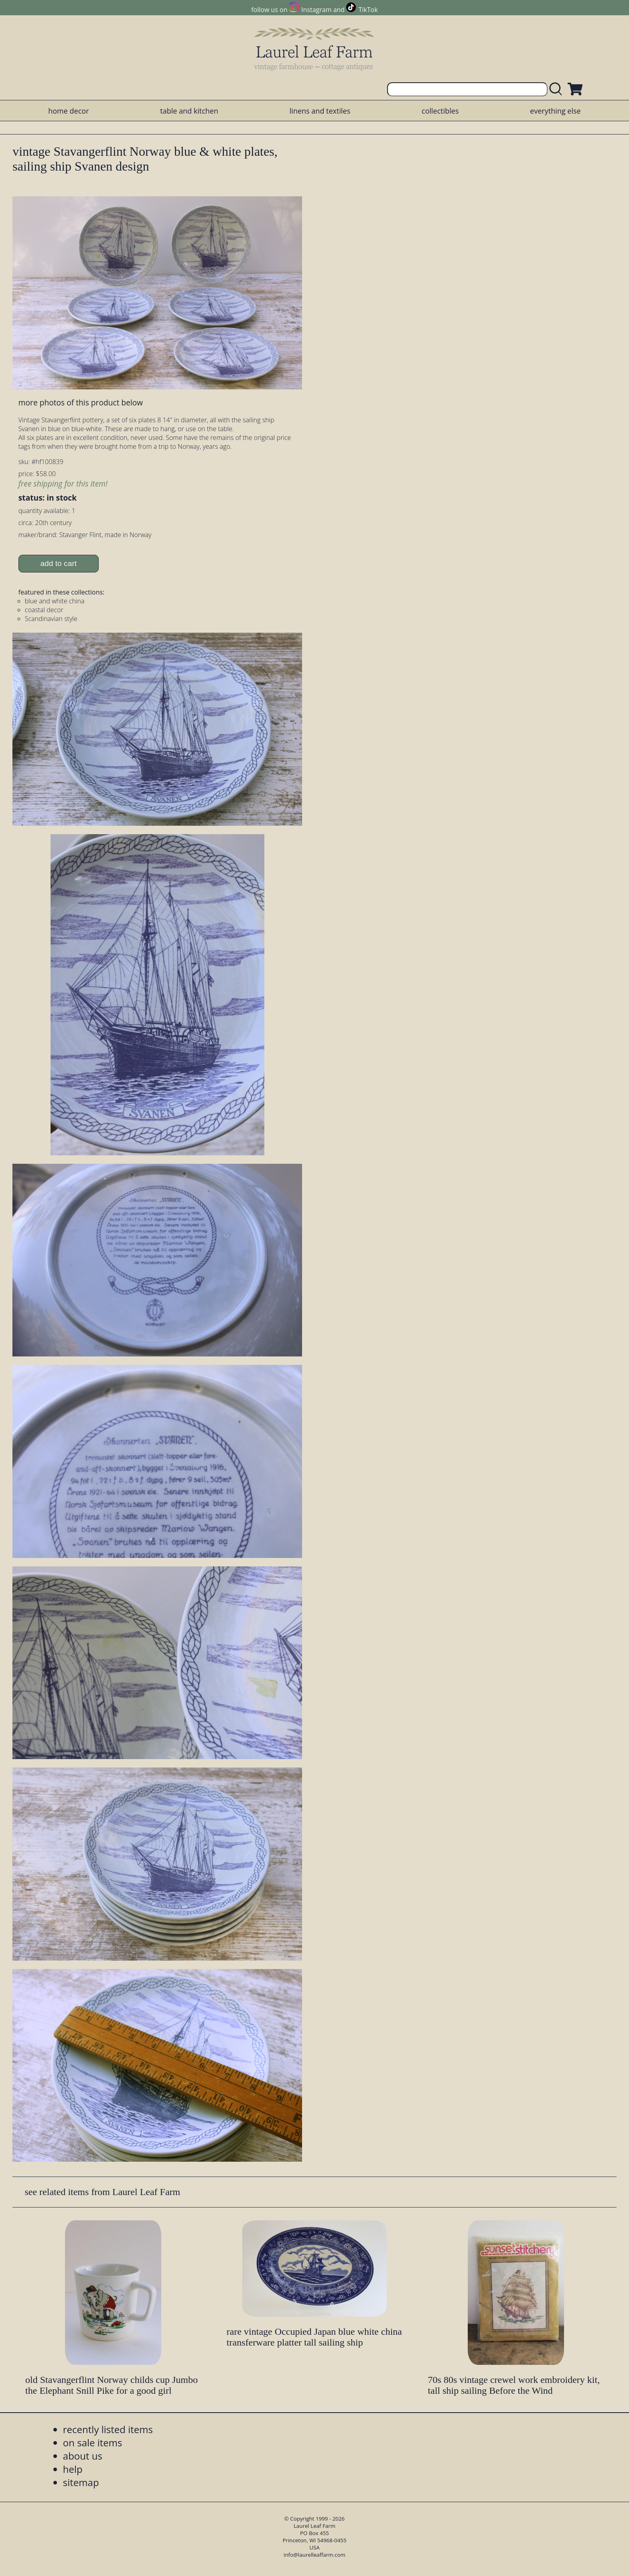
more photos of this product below (80, 402)
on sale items (92, 2442)
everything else (555, 111)
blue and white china (55, 601)
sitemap (81, 2482)
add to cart (58, 563)
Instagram (316, 9)
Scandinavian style (51, 618)
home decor (68, 111)
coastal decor (44, 609)
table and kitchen (189, 111)
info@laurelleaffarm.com (314, 2554)
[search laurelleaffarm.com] (558, 89)
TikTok (368, 9)
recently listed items (108, 2429)
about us (82, 2455)
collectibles (440, 111)
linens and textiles (320, 111)
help (73, 2469)
